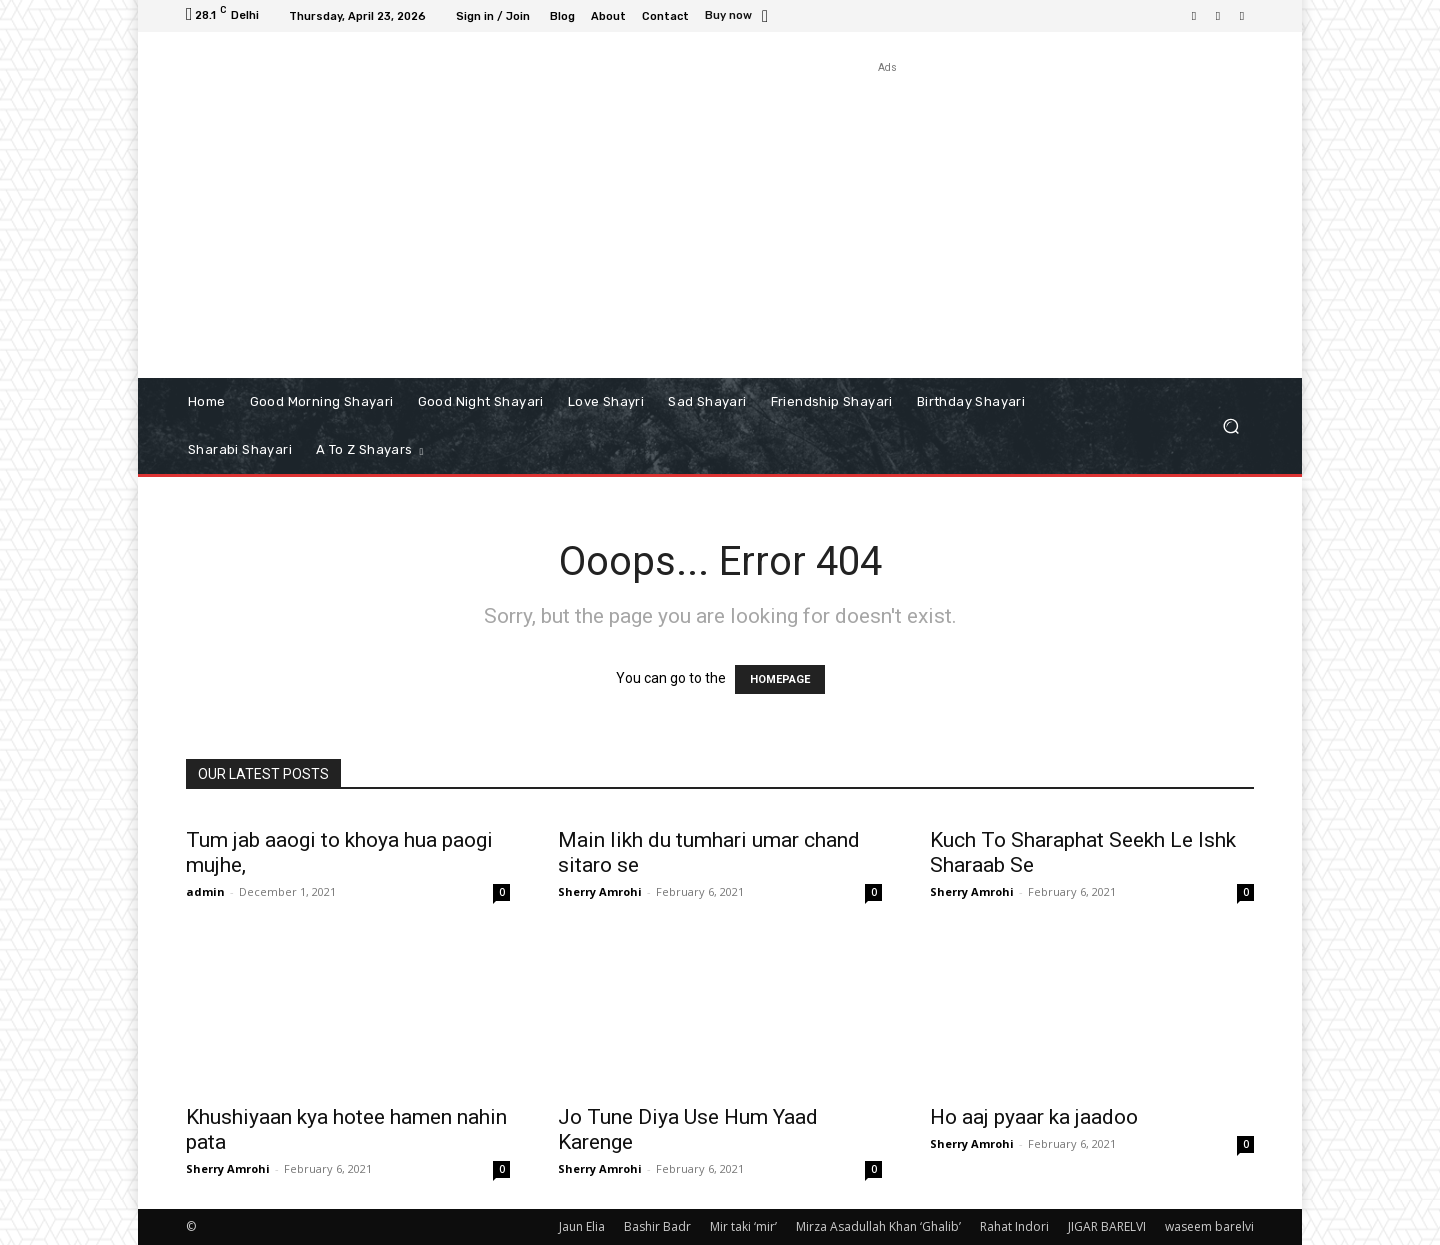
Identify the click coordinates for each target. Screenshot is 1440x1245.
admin (205, 891)
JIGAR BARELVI (1107, 1226)
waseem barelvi (1209, 1226)
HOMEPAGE (780, 679)
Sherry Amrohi (600, 891)
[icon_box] (739, 17)
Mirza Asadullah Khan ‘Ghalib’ (878, 1226)
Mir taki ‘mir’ (743, 1226)
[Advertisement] (887, 218)
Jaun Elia (582, 1226)
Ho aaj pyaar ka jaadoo (1034, 1117)
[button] (1230, 426)
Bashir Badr (657, 1226)
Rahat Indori (1014, 1226)
